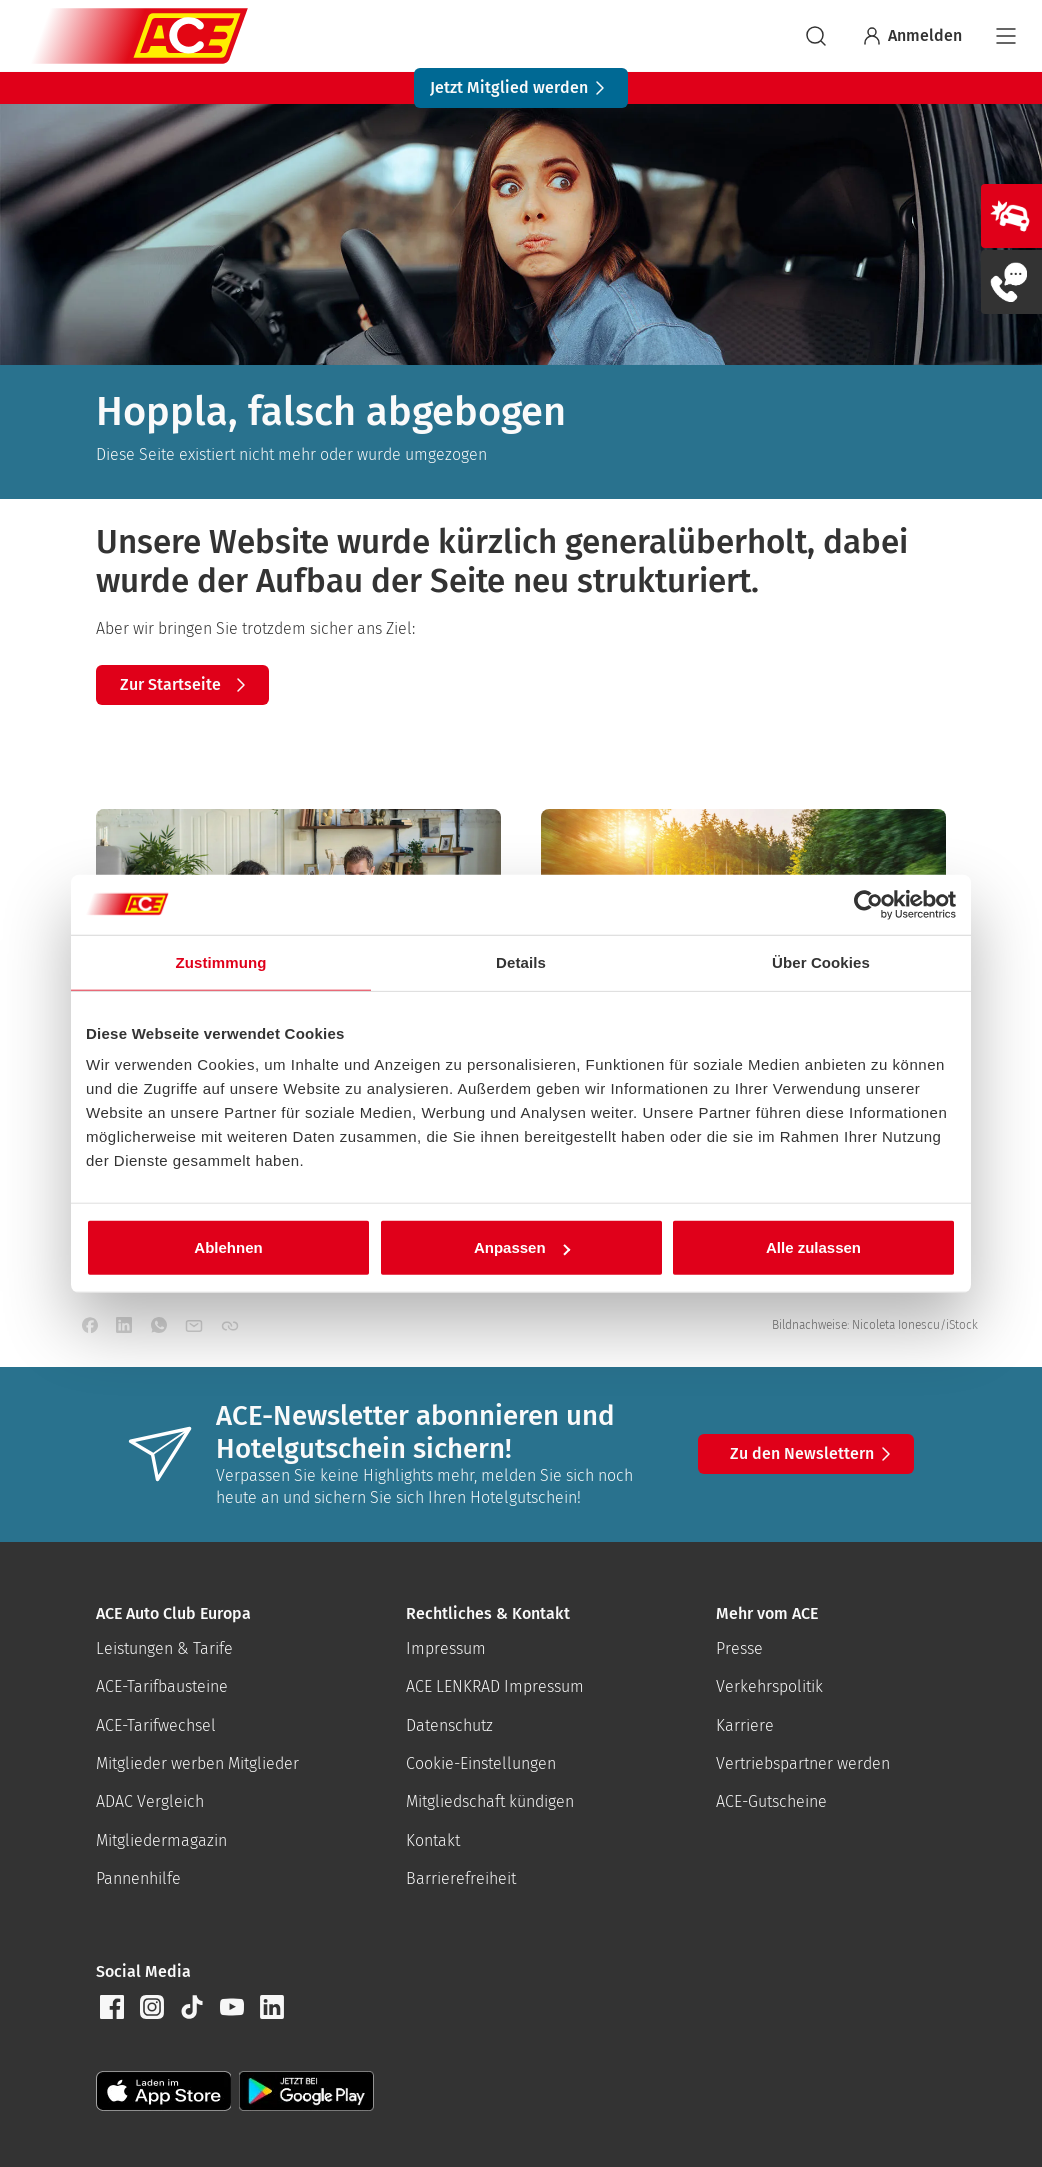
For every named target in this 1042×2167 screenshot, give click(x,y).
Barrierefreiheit (461, 1878)
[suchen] (816, 36)
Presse (739, 1648)
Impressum (446, 1648)
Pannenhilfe (138, 1878)
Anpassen (522, 1247)
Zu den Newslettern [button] (814, 1454)
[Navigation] (1006, 36)
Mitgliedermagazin (161, 1840)
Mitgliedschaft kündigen (490, 1801)
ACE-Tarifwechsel (156, 1725)
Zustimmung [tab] (221, 961)
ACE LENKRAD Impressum (495, 1686)
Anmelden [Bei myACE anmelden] (911, 36)
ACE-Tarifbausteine (162, 1686)
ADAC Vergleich (150, 1801)
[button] (112, 2007)
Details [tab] (521, 961)
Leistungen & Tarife (164, 1648)
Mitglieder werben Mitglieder (197, 1763)
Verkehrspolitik (769, 1686)
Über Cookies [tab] (821, 961)
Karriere (745, 1725)
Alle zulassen (813, 1247)
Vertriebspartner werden (803, 1763)
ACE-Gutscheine (771, 1801)
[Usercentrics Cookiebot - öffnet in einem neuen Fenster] (868, 904)
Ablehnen (228, 1247)
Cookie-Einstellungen (481, 1763)
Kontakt (433, 1840)
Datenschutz (449, 1725)
